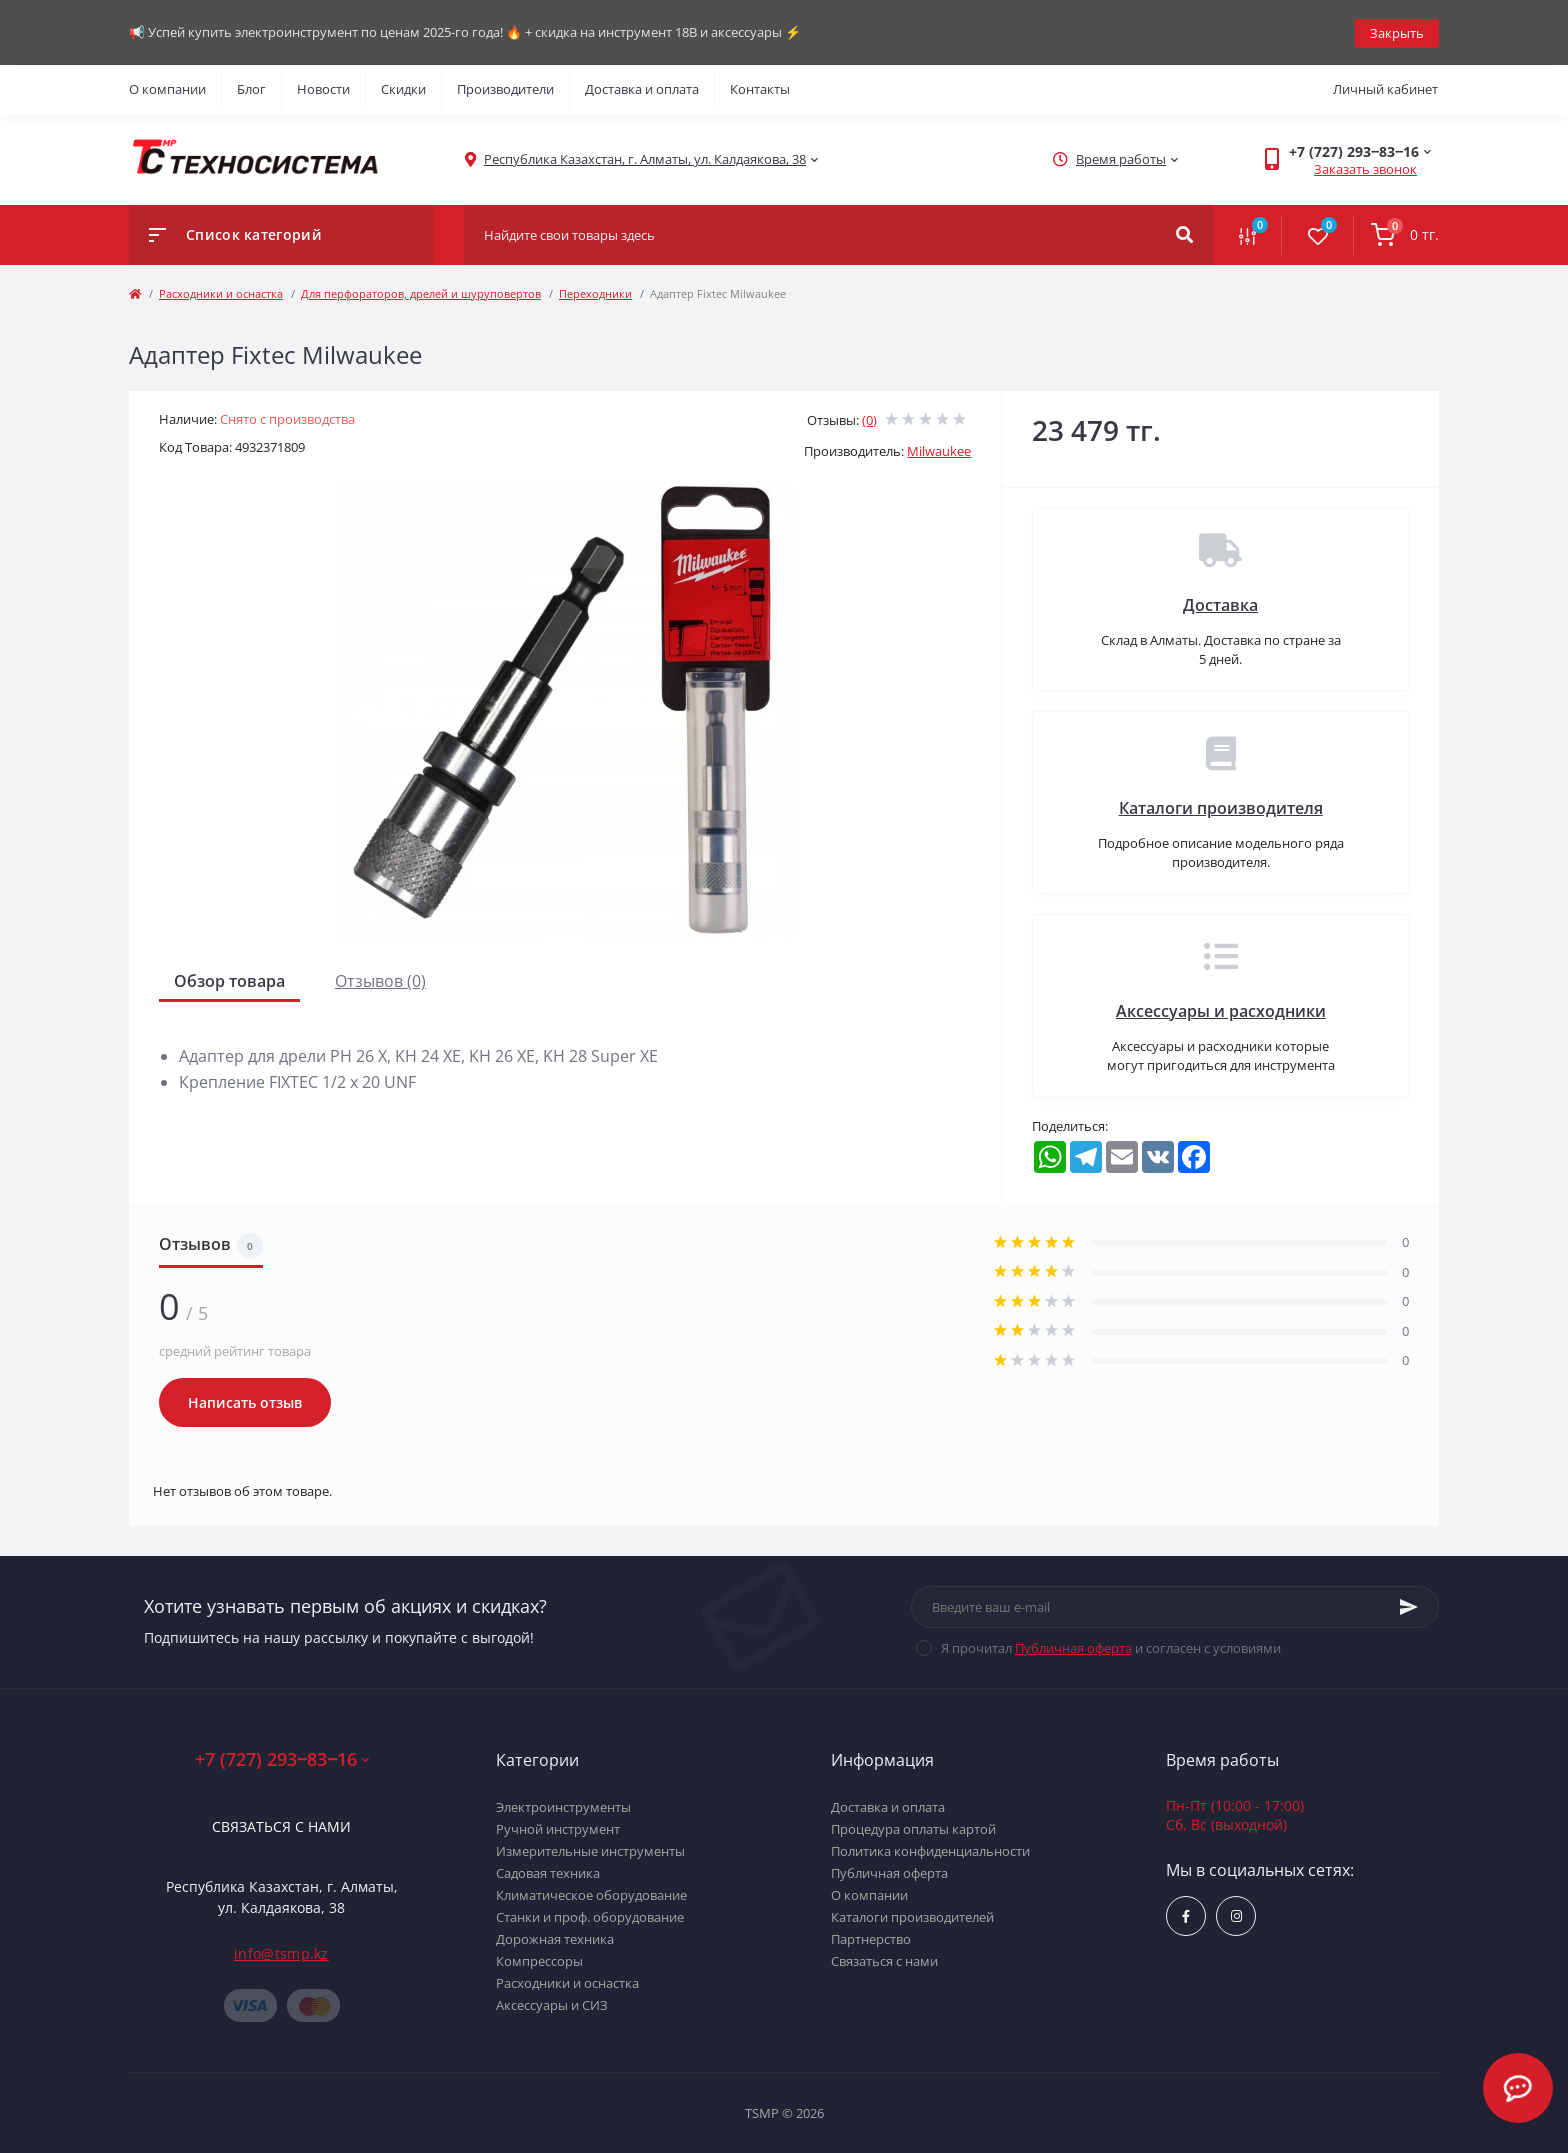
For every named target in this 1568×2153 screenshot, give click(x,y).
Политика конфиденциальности (930, 1850)
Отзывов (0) (380, 979)
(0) (869, 418)
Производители (505, 88)
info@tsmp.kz (281, 1951)
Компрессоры (539, 1960)
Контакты (760, 88)
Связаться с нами (281, 1824)
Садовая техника (548, 1872)
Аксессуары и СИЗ (552, 2004)
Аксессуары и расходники (1221, 1009)
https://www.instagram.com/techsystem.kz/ (1236, 1914)
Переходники (595, 291)
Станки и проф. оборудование (590, 1916)
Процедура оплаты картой (913, 1828)
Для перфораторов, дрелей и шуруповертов (421, 291)
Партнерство (871, 1938)
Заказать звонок (1365, 168)
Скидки (403, 88)
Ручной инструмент (558, 1828)
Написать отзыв (245, 1401)
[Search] (1184, 233)
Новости (323, 88)
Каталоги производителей (912, 1916)
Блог (251, 88)
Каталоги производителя (1221, 806)
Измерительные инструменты (590, 1850)
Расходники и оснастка (221, 291)
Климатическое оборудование (591, 1894)
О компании (167, 88)
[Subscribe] (1409, 1605)
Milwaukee (939, 450)
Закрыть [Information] (1397, 31)
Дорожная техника (555, 1938)
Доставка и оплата (642, 88)
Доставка (1220, 603)
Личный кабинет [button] (1385, 88)
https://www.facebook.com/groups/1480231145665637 (1186, 1914)
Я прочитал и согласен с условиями (1111, 1646)
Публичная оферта (1073, 1646)
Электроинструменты (563, 1806)
